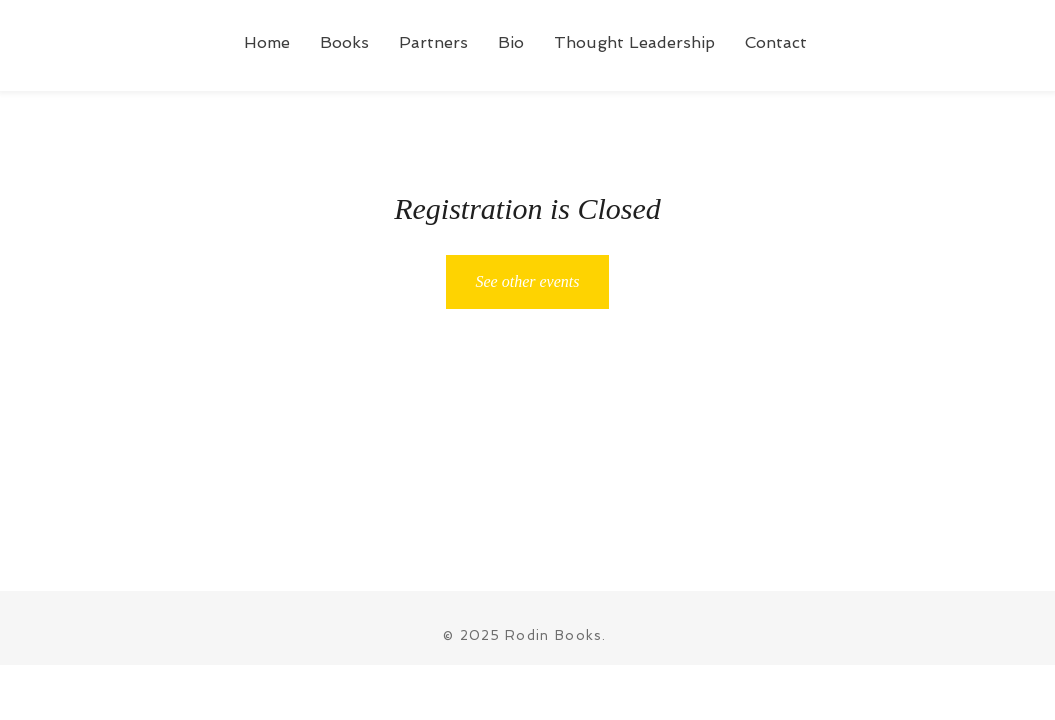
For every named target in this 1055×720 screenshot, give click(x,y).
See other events (528, 281)
